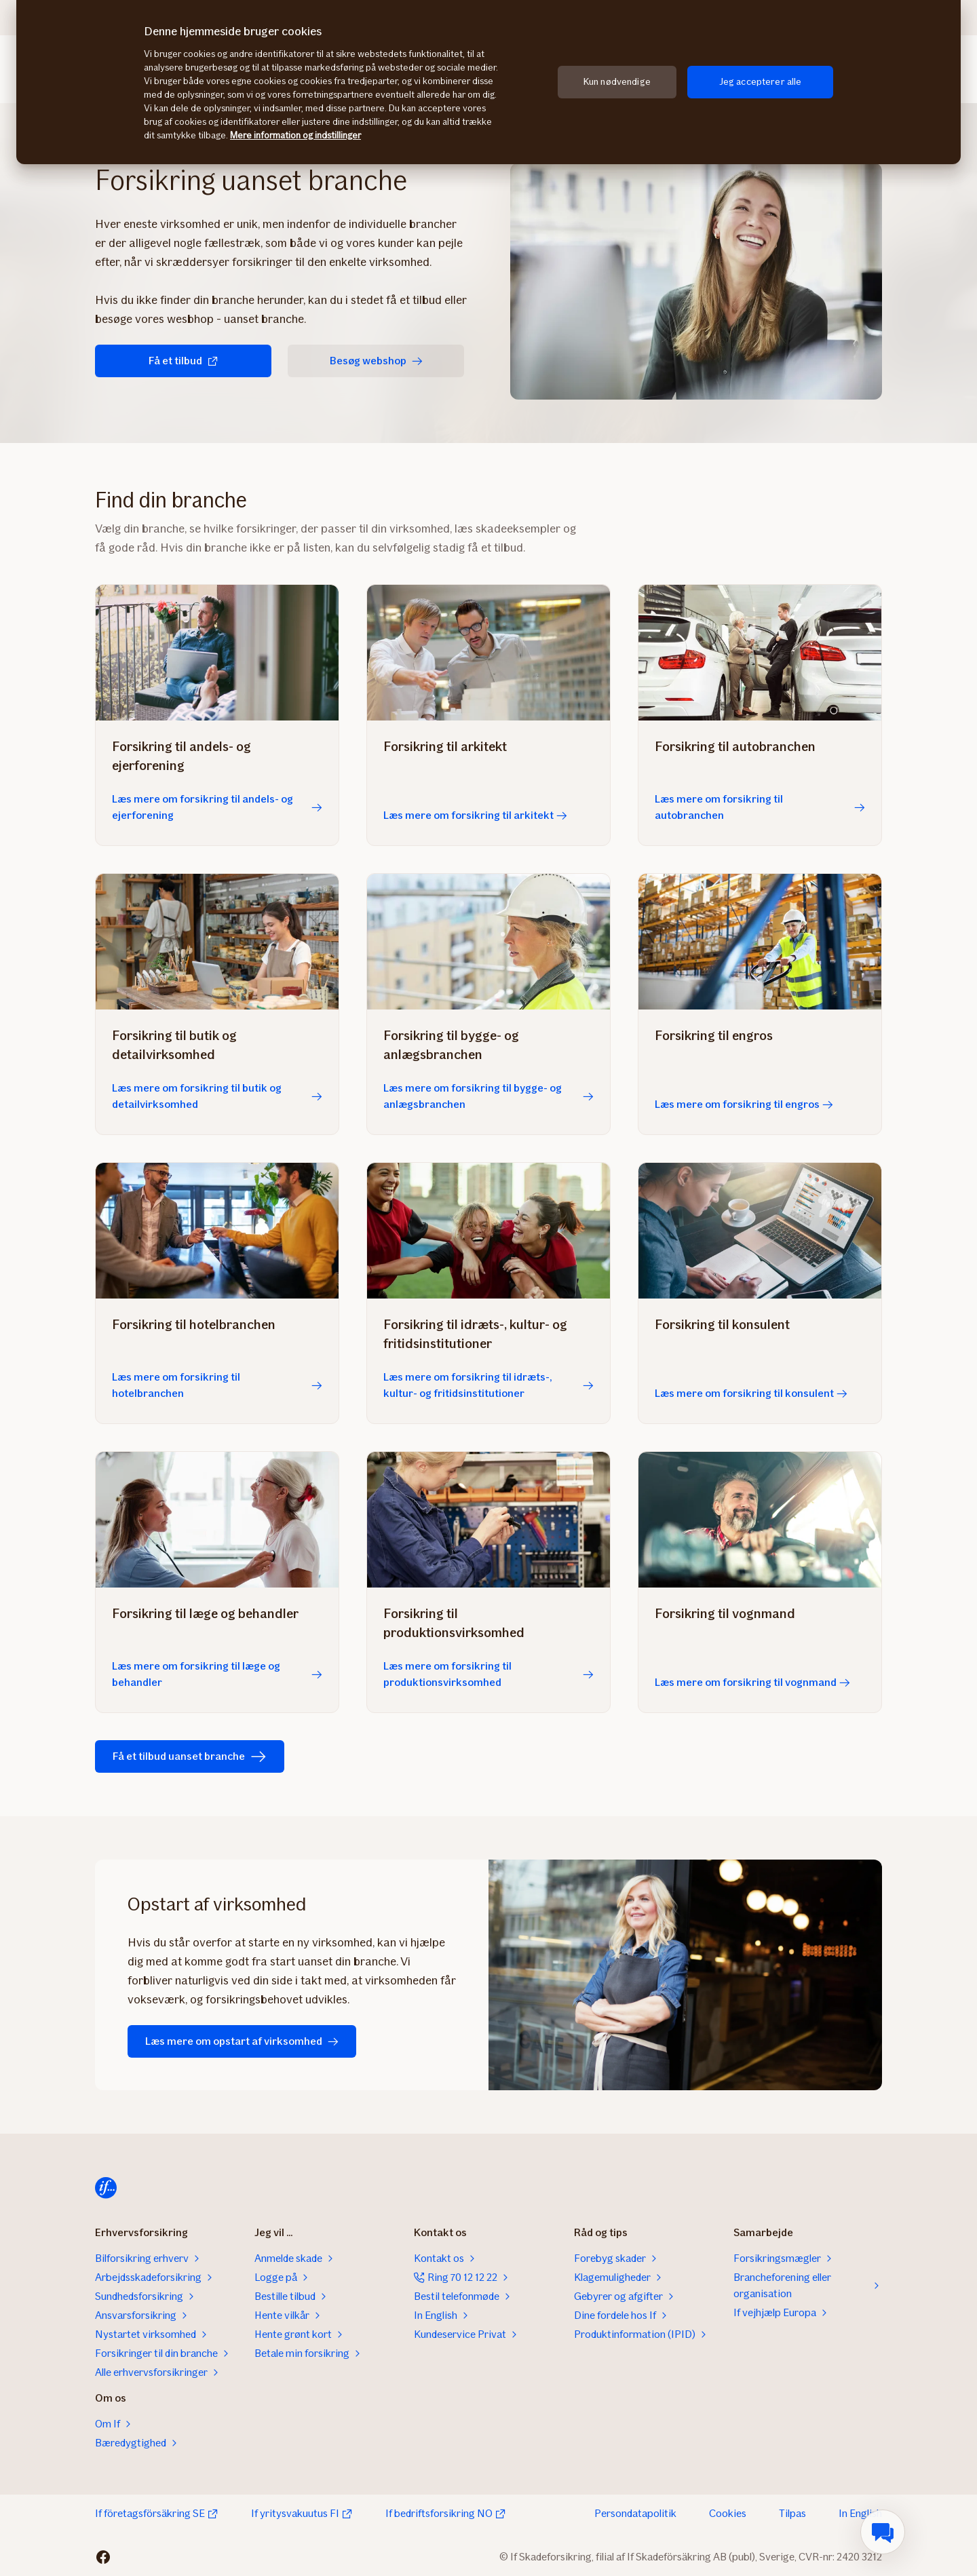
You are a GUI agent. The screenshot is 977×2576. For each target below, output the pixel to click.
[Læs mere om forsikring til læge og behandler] (217, 1520)
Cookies (727, 2513)
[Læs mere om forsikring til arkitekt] (488, 652)
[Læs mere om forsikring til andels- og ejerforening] (217, 652)
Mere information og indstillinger (295, 135)
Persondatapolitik (635, 2513)
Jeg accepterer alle (760, 82)
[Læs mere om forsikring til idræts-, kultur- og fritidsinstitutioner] (488, 1231)
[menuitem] (882, 2532)
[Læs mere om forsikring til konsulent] (759, 1231)
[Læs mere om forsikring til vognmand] (759, 1520)
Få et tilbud (183, 360)
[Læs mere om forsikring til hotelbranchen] (217, 1231)
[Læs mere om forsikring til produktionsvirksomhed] (488, 1520)
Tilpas (792, 2513)
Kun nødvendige (617, 82)
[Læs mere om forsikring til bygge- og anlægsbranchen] (488, 942)
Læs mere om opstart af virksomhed (242, 2041)
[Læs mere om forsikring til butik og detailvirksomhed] (217, 942)
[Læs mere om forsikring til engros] (759, 942)
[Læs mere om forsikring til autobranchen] (759, 652)
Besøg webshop (376, 360)
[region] (488, 82)
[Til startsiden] (106, 2188)
